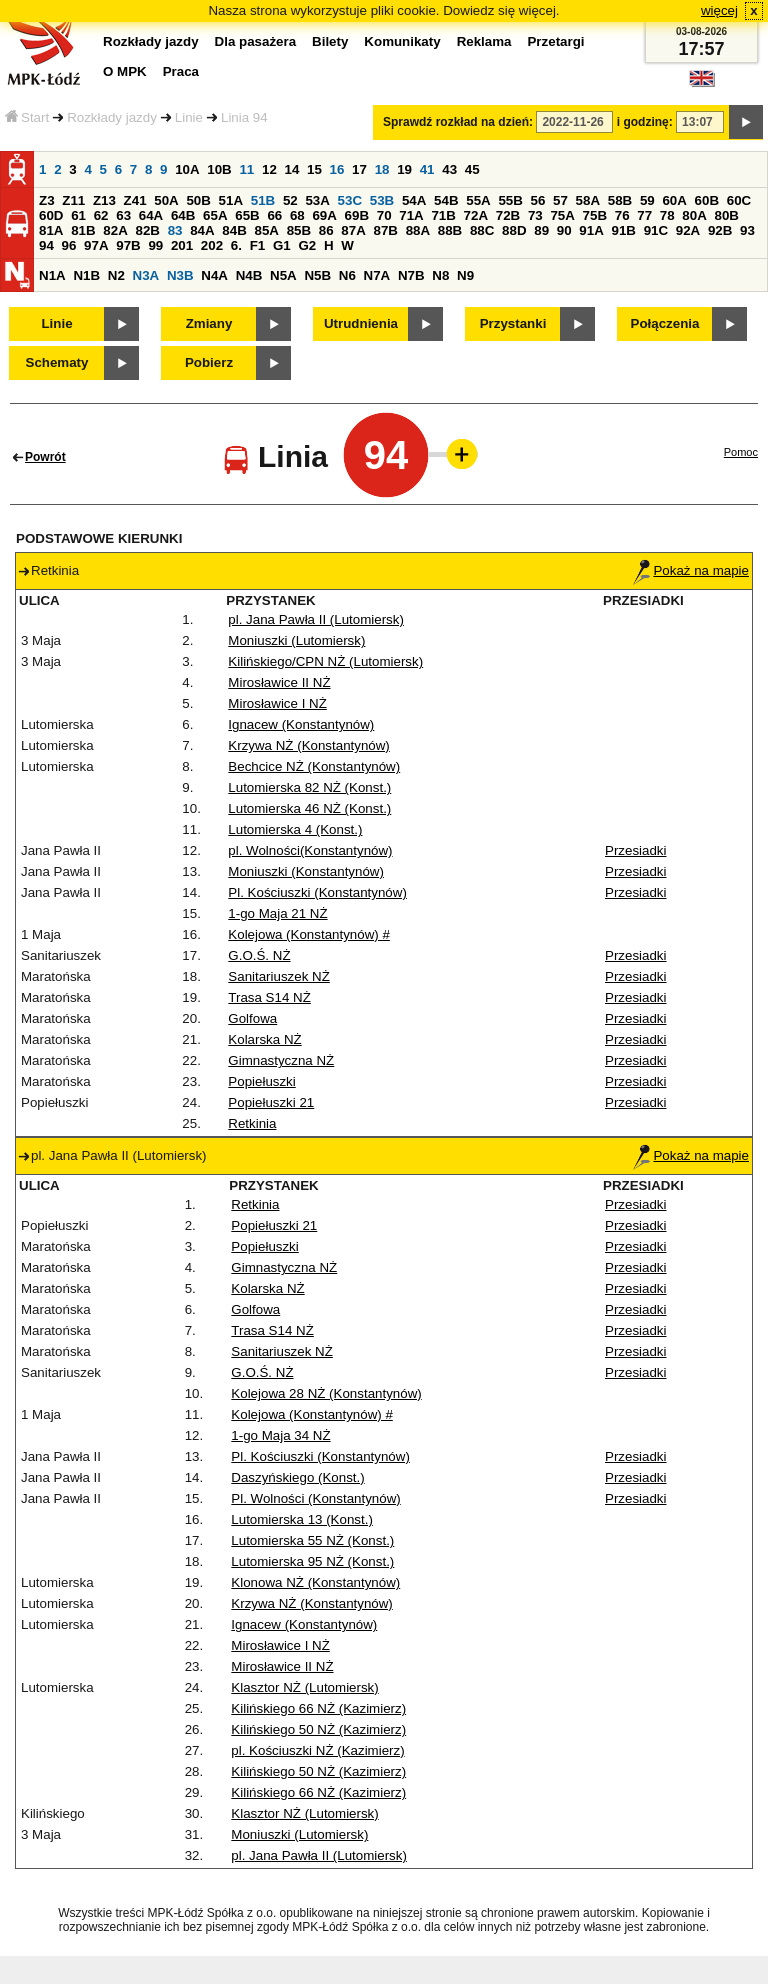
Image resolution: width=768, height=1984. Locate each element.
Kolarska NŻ (264, 1039)
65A (215, 215)
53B (382, 200)
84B (234, 230)
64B (183, 215)
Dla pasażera (256, 41)
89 (541, 230)
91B (623, 230)
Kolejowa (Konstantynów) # (309, 934)
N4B (249, 275)
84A (202, 230)
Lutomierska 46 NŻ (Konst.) (309, 808)
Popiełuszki (261, 1081)
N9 (465, 275)
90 (564, 230)
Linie (189, 117)
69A (324, 215)
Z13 (104, 200)
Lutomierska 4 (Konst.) (295, 829)
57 (560, 200)
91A (591, 230)
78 (667, 215)
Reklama (484, 41)
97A (96, 245)
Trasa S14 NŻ (269, 997)
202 (212, 245)
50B (198, 200)
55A (478, 200)
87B (385, 230)
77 (644, 215)
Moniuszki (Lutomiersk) (296, 640)
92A (688, 230)
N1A (52, 275)
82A (115, 230)
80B (727, 215)
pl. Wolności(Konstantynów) (310, 850)
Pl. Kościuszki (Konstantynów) (317, 892)
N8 (440, 275)
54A (414, 200)
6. (236, 245)
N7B (411, 275)
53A (317, 200)
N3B (180, 275)
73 (535, 215)
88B (450, 230)
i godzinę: (645, 122)
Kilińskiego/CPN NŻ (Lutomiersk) (325, 661)
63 (123, 215)
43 (449, 169)
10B (219, 169)
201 (182, 245)
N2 (116, 275)
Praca (181, 71)
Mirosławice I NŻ (277, 703)
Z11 (73, 200)
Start (27, 117)
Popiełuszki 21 (271, 1102)
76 (622, 215)
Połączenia (665, 323)
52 (290, 200)
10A (187, 169)
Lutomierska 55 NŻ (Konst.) (312, 1540)
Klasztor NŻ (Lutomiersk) (304, 1687)
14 (292, 169)
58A (588, 200)
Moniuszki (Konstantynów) (306, 871)
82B (147, 230)
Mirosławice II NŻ (279, 682)
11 (246, 169)
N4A (214, 275)
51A (231, 200)
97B (128, 245)
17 (359, 169)
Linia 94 (244, 117)
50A (166, 200)
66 (274, 215)
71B (443, 215)
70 (384, 215)
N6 (347, 275)
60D (51, 215)
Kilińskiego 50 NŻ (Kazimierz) (318, 1729)
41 (427, 169)
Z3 (47, 200)
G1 (282, 245)
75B (595, 215)
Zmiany (209, 323)
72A (476, 215)
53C (350, 200)
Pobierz (209, 362)
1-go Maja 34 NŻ (280, 1435)
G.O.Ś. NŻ (259, 955)
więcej (719, 10)
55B (510, 200)
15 (314, 169)
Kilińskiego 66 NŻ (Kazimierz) (318, 1708)
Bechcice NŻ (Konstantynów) (314, 766)
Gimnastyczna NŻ (281, 1060)
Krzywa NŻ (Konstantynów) (308, 745)
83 (175, 230)
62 (101, 215)
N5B (317, 275)
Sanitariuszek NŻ (278, 976)
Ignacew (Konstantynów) (301, 724)
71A (411, 215)
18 (382, 169)
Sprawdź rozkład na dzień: (458, 122)
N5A (283, 275)
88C (482, 230)
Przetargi (555, 41)
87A (353, 230)
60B (707, 200)
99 (155, 245)
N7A (377, 275)
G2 (307, 245)
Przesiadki (635, 850)
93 (747, 230)
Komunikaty (402, 41)
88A (418, 230)
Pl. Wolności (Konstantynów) (315, 1498)
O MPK (125, 71)
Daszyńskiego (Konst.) (297, 1477)
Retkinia (252, 1123)
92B (720, 230)
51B (263, 200)
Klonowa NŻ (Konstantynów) (315, 1582)
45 (472, 169)
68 (297, 215)
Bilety (330, 41)
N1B (86, 275)
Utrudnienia (361, 323)
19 (404, 169)
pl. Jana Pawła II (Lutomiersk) (316, 619)
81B (83, 230)
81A (51, 230)
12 (269, 169)
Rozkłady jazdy (112, 117)
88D (514, 230)
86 (326, 230)
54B (446, 200)
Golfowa (252, 1018)
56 (538, 200)
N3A (146, 275)
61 (78, 215)
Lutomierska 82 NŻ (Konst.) (309, 787)
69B (357, 215)
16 (337, 169)
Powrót (45, 457)
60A (674, 200)
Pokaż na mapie (691, 570)
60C (739, 200)
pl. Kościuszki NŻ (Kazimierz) (317, 1750)
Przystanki (513, 323)
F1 (258, 245)
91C (656, 230)
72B (508, 215)
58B (620, 200)
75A (562, 215)
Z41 (135, 200)
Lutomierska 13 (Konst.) (302, 1519)
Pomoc (741, 452)
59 (647, 200)
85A (266, 230)
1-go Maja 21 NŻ (277, 913)
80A (694, 215)
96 (69, 245)
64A (151, 215)
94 (46, 245)
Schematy (57, 362)
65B (247, 215)
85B (299, 230)
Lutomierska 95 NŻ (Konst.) (312, 1561)
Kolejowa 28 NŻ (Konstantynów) (326, 1393)
